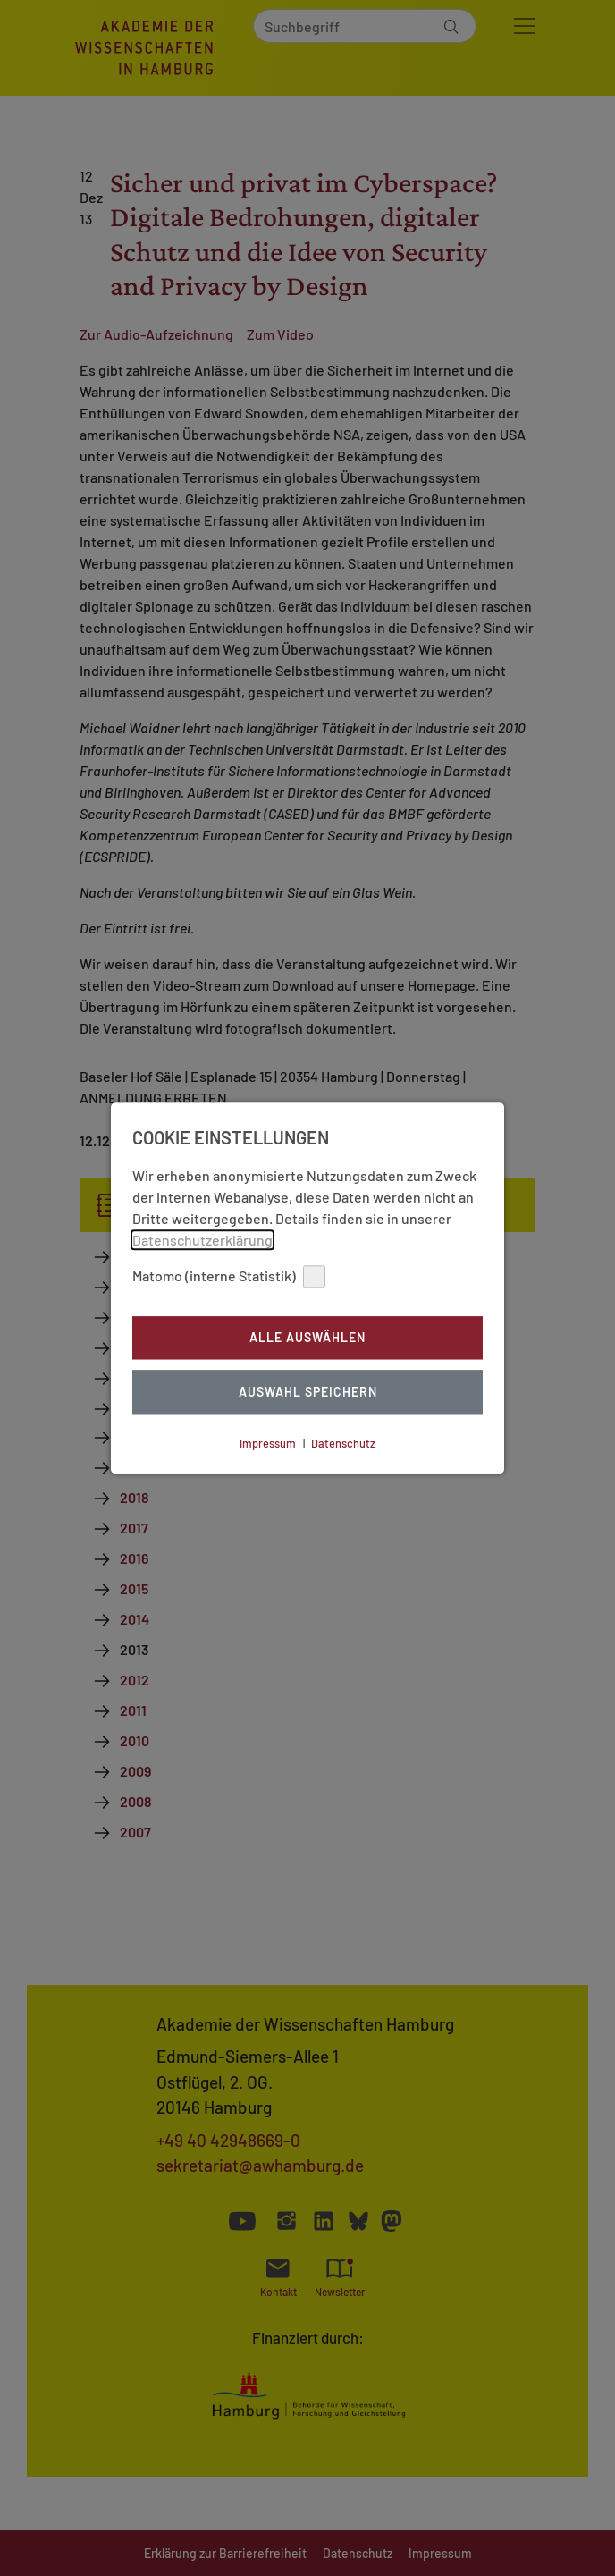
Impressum (268, 1443)
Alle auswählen (307, 1338)
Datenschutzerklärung (202, 1239)
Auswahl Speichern (308, 1391)
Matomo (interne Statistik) (228, 1276)
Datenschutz (343, 1443)
